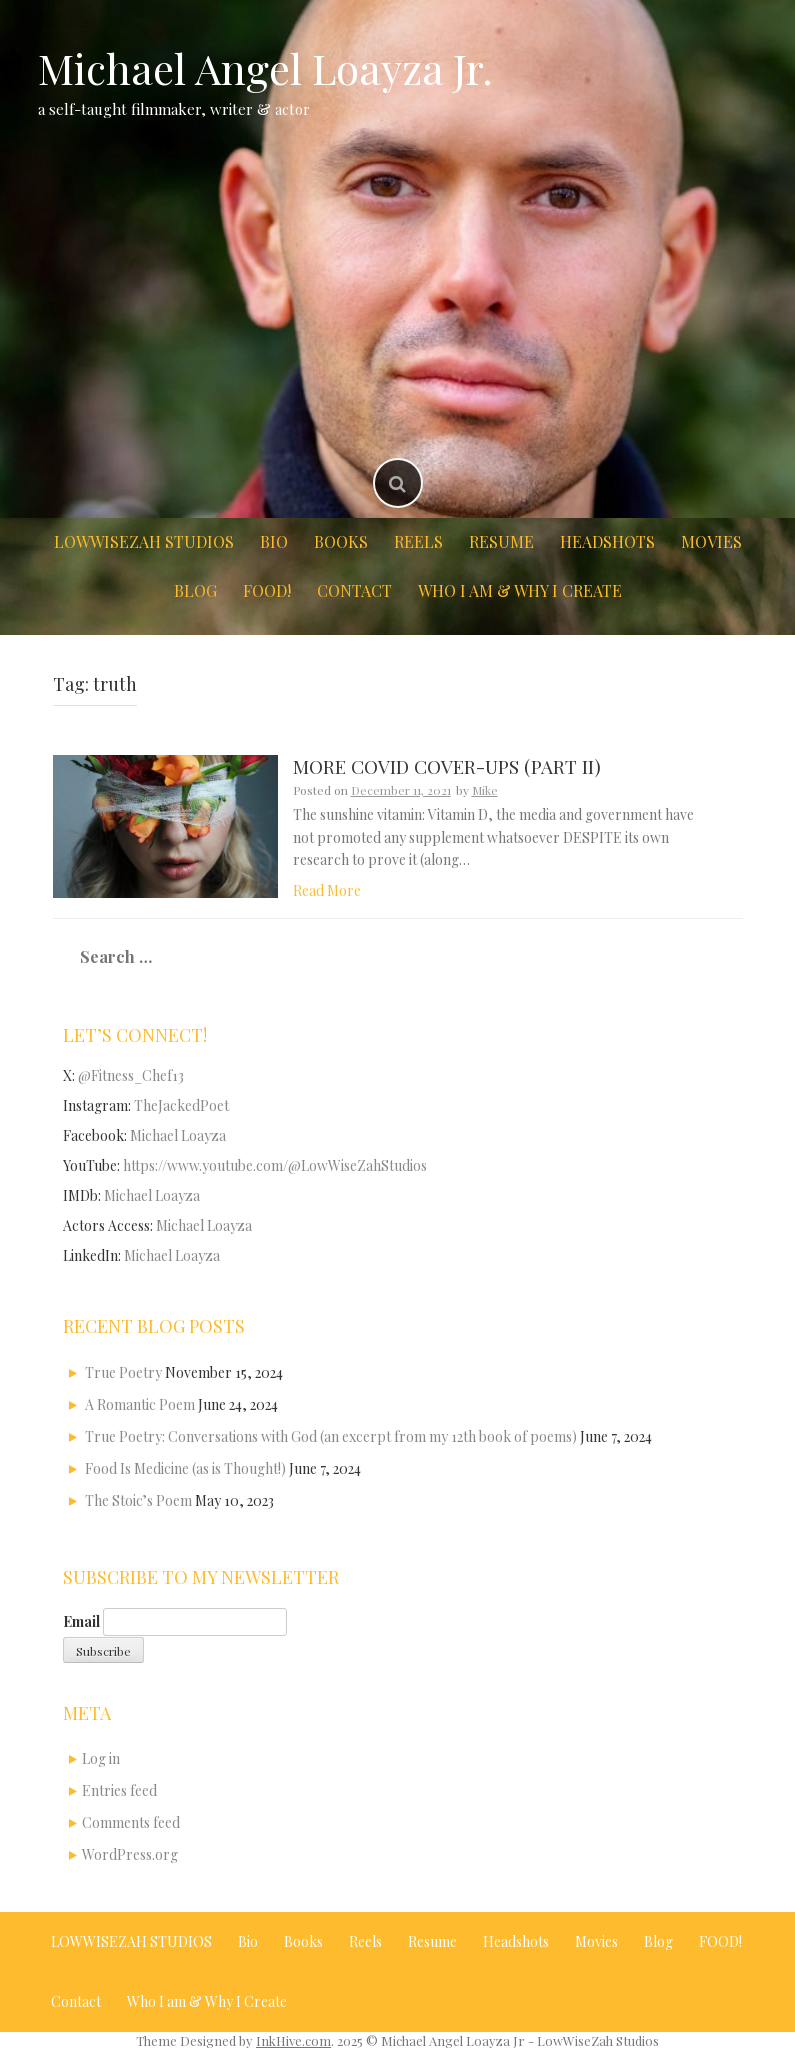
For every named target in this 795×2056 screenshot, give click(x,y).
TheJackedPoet (181, 1105)
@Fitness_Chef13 (131, 1075)
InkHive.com (293, 2040)
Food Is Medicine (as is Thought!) (185, 1468)
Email (81, 1621)
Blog (195, 590)
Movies (711, 541)
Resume (501, 541)
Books (341, 541)
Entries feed (119, 1790)
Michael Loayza (178, 1135)
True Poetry (123, 1372)
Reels (418, 541)
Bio (274, 541)
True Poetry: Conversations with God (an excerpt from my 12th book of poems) (331, 1436)
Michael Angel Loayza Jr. (265, 68)
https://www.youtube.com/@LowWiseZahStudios (275, 1165)
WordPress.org (130, 1854)
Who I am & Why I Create (520, 590)
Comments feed (131, 1822)
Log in (101, 1758)
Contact (354, 590)
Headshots (607, 541)
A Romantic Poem (140, 1404)
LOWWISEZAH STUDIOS (144, 541)
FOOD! (267, 590)
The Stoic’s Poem (138, 1500)
